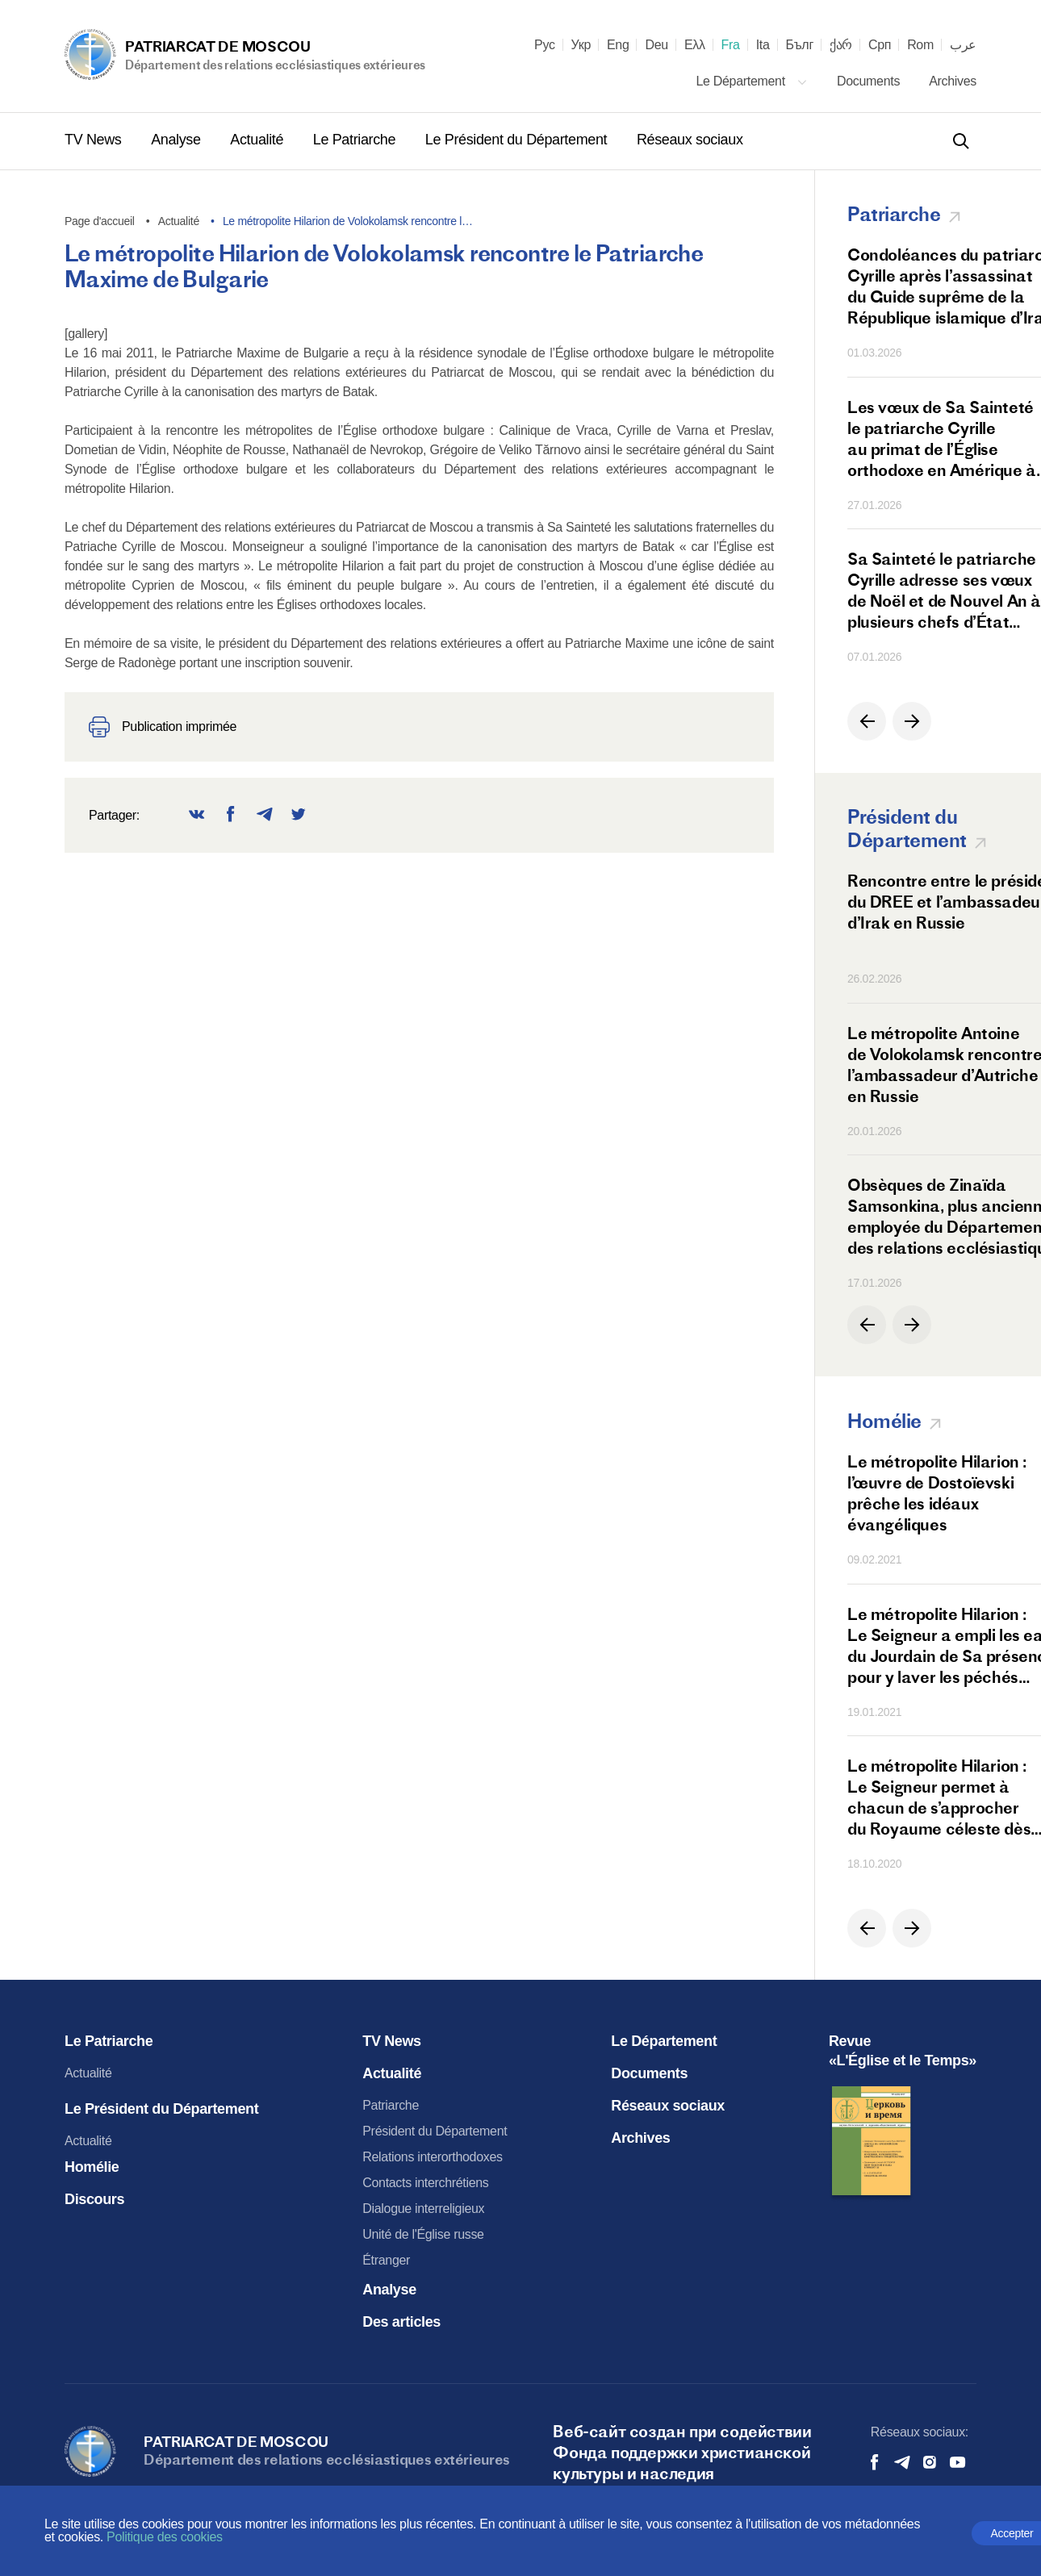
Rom (920, 45)
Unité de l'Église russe (422, 2234)
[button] (866, 721)
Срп (879, 45)
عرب (963, 45)
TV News (95, 140)
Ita (763, 45)
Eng (618, 45)
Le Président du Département (518, 140)
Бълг (799, 45)
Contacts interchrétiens (425, 2183)
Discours (94, 2199)
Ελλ (694, 45)
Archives (952, 81)
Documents (870, 81)
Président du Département (434, 2131)
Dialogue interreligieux (423, 2208)
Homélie (92, 2167)
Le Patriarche (356, 140)
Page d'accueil (100, 221)
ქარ (841, 45)
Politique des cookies (165, 2537)
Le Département (752, 81)
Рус (544, 45)
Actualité (258, 140)
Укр (581, 45)
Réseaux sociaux (690, 140)
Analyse (177, 140)
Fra (730, 45)
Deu (656, 45)
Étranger (386, 2260)
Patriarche (390, 2105)
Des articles (401, 2322)
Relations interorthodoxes (432, 2157)
